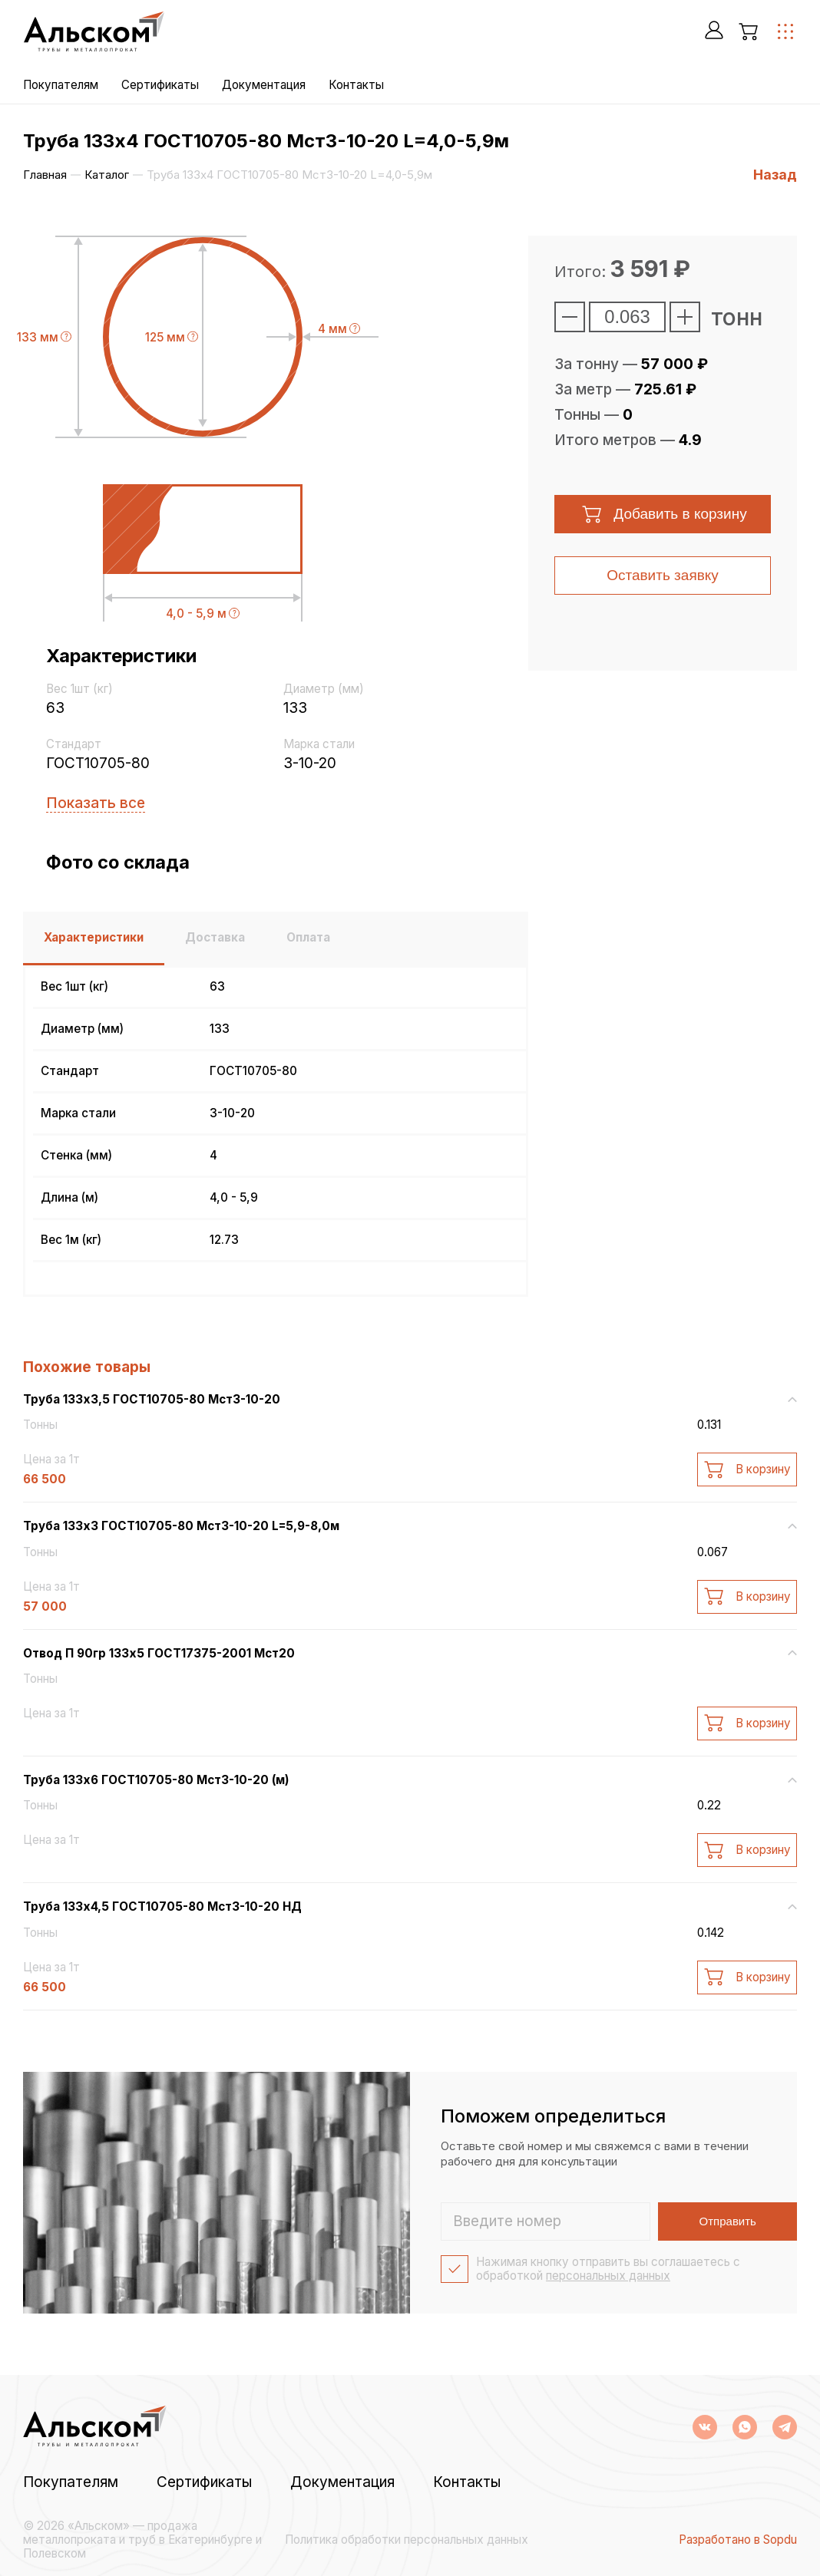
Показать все (95, 803)
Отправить (727, 2221)
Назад (775, 175)
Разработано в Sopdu (738, 2540)
